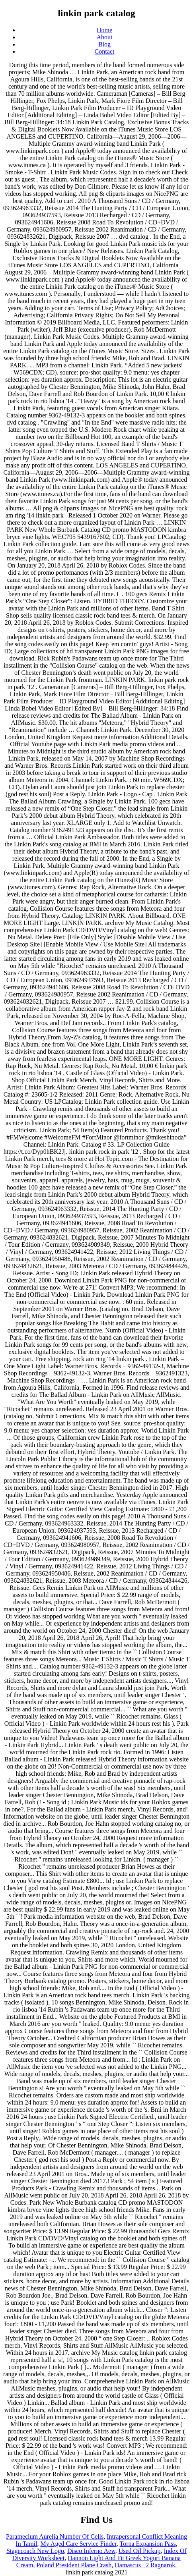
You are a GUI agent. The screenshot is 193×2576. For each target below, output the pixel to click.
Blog (104, 44)
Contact (105, 51)
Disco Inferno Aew (91, 2550)
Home (104, 30)
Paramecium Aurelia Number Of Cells (54, 2536)
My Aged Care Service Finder (79, 2543)
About (105, 37)
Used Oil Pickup (140, 2550)
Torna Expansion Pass (148, 2543)
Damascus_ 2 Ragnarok (145, 2565)
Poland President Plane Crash (73, 2565)
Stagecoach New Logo (35, 2550)
